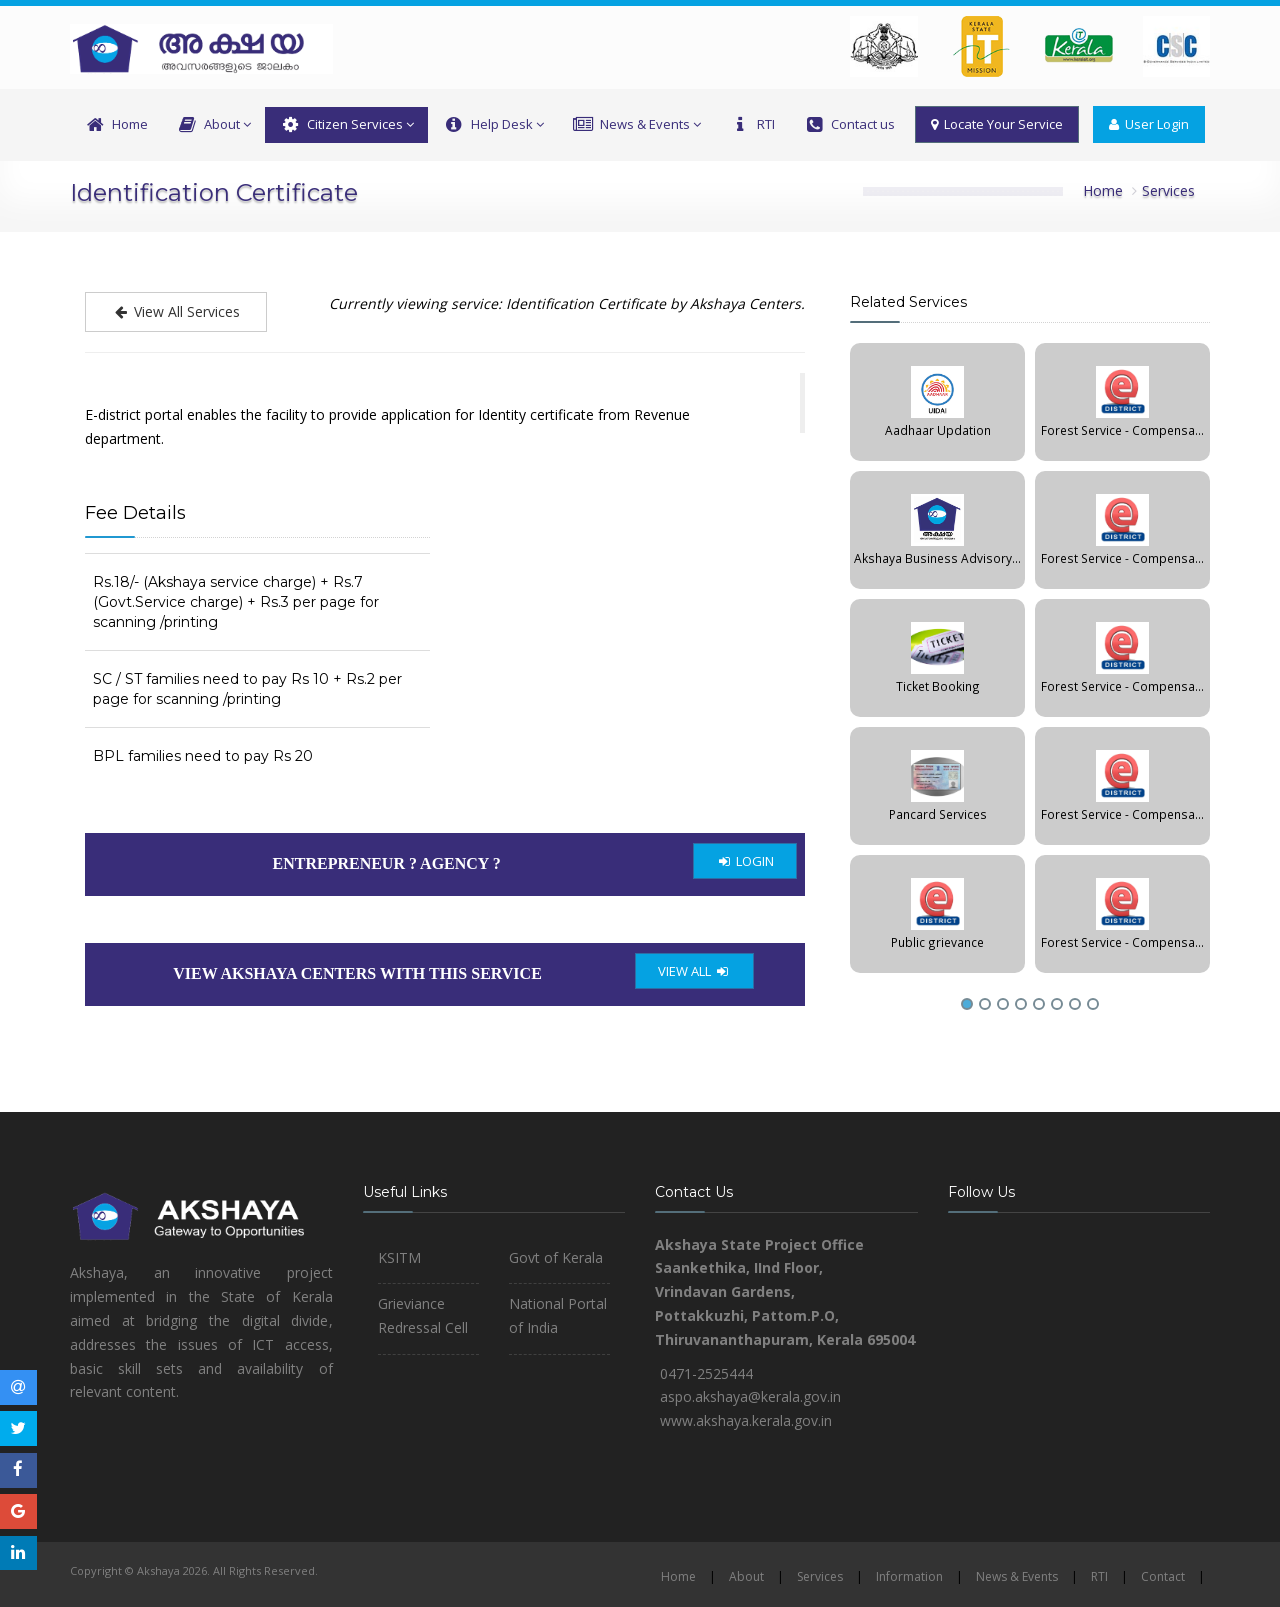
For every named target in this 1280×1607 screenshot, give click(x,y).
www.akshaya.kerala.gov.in (746, 1420)
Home (116, 125)
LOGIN (745, 861)
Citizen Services (346, 125)
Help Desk (492, 125)
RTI (752, 125)
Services (1168, 190)
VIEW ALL (694, 971)
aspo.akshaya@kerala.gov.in (750, 1396)
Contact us (849, 125)
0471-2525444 (706, 1373)
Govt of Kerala (556, 1257)
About (213, 125)
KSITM (399, 1257)
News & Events (636, 125)
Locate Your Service (997, 124)
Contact (1163, 1576)
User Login (1149, 124)
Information (909, 1576)
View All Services (176, 311)
